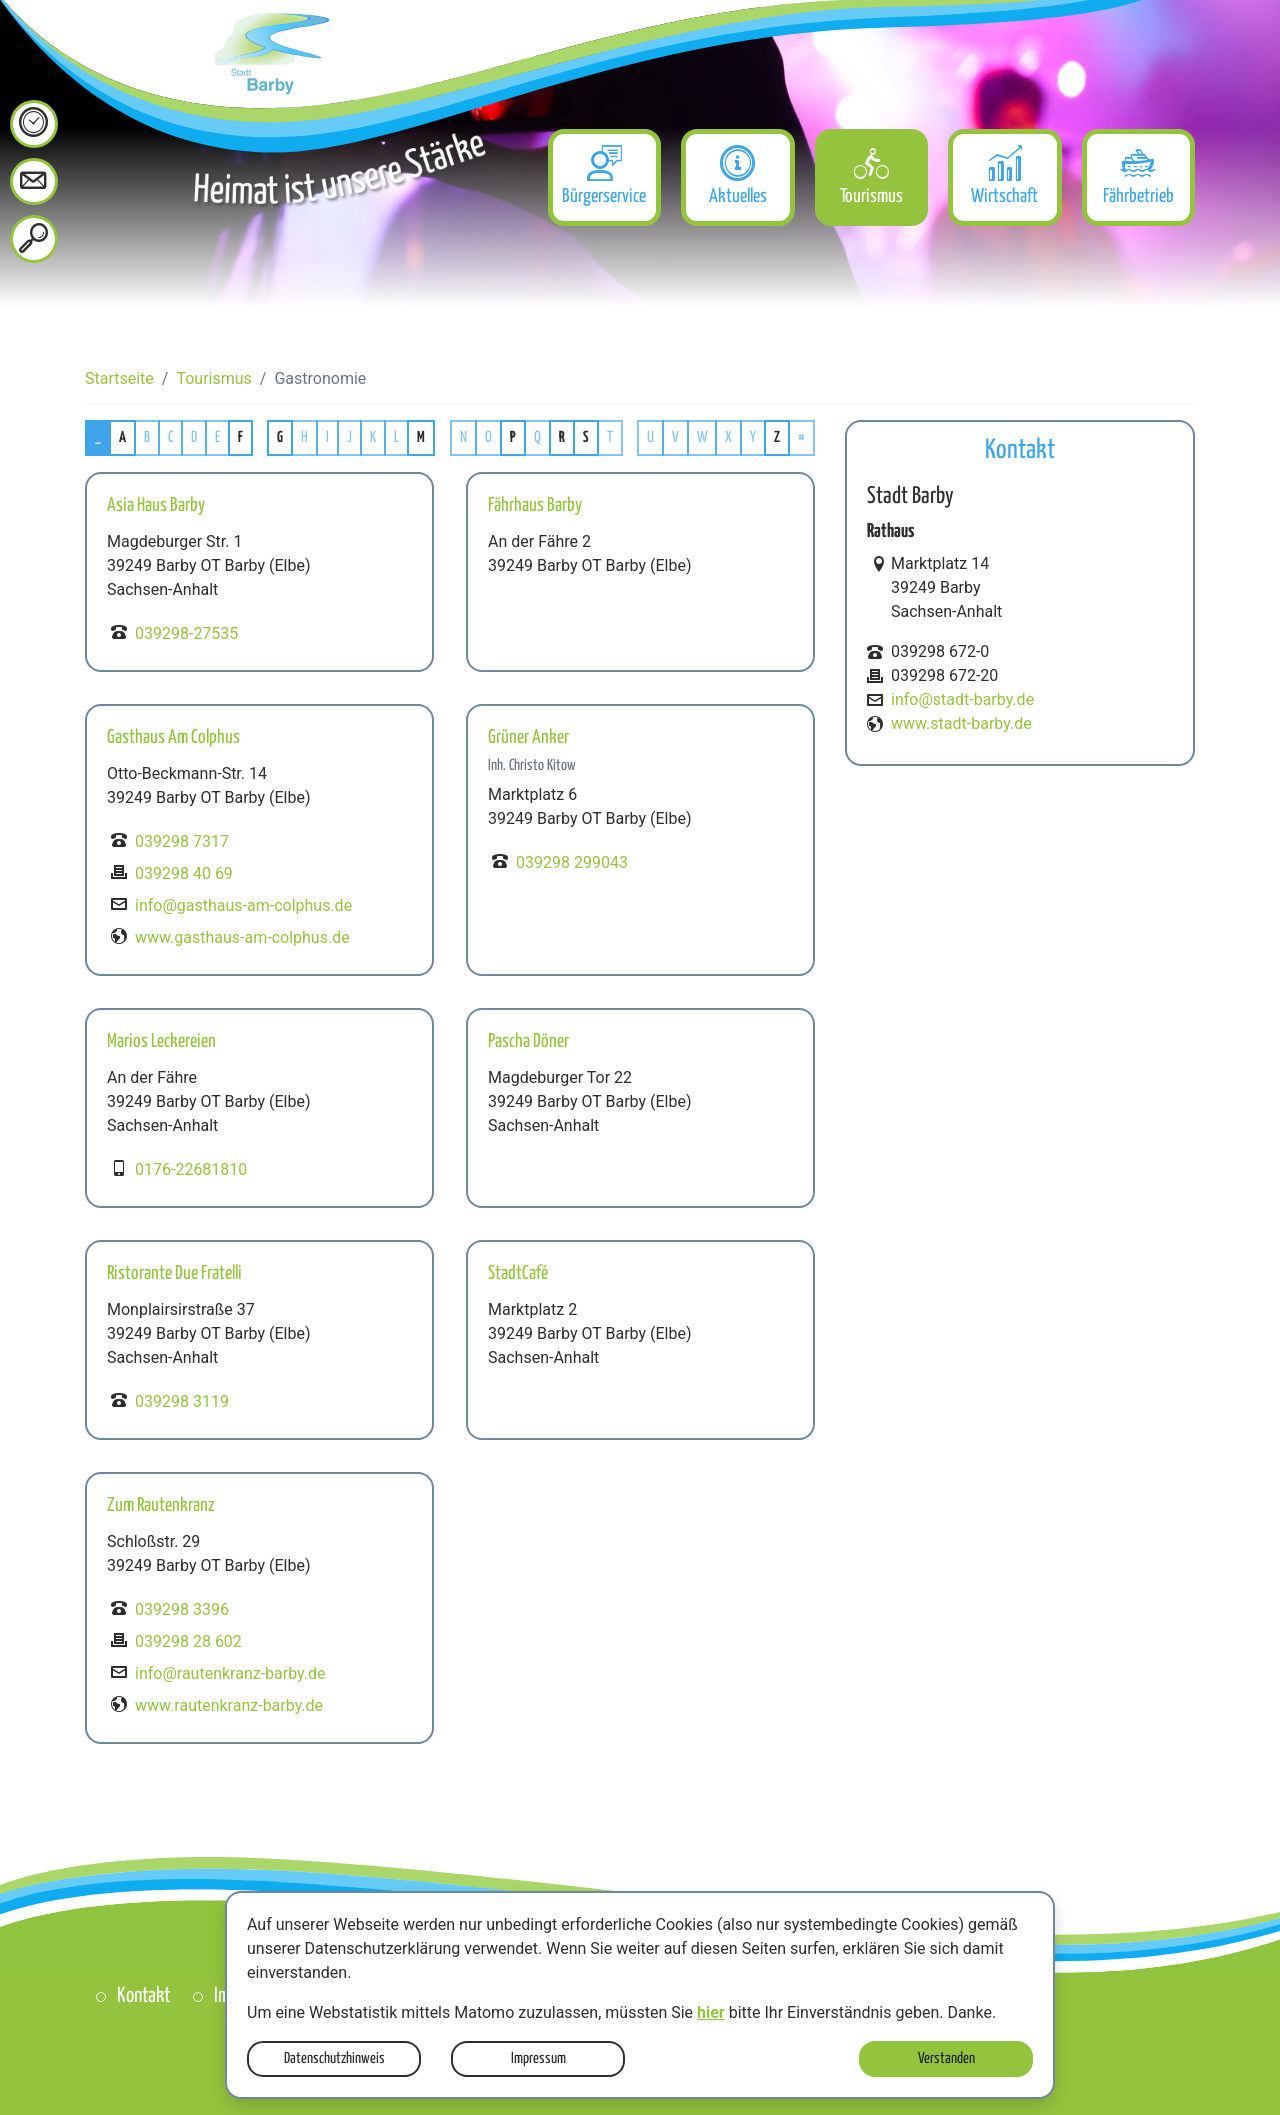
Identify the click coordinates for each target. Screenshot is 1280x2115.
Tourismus (213, 378)
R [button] (562, 437)
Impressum (538, 2058)
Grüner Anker (528, 737)
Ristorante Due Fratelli (174, 1273)
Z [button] (777, 437)
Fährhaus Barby (535, 505)
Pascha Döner (528, 1041)
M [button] (421, 437)
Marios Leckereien (161, 1041)
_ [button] (98, 437)
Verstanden (946, 2058)
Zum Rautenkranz (161, 1505)
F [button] (240, 437)
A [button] (122, 437)
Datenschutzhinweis (334, 2058)
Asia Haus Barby (156, 505)
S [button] (586, 437)
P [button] (513, 437)
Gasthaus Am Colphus (173, 737)
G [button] (280, 437)
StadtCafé (518, 1273)
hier (711, 2012)
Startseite (119, 378)
